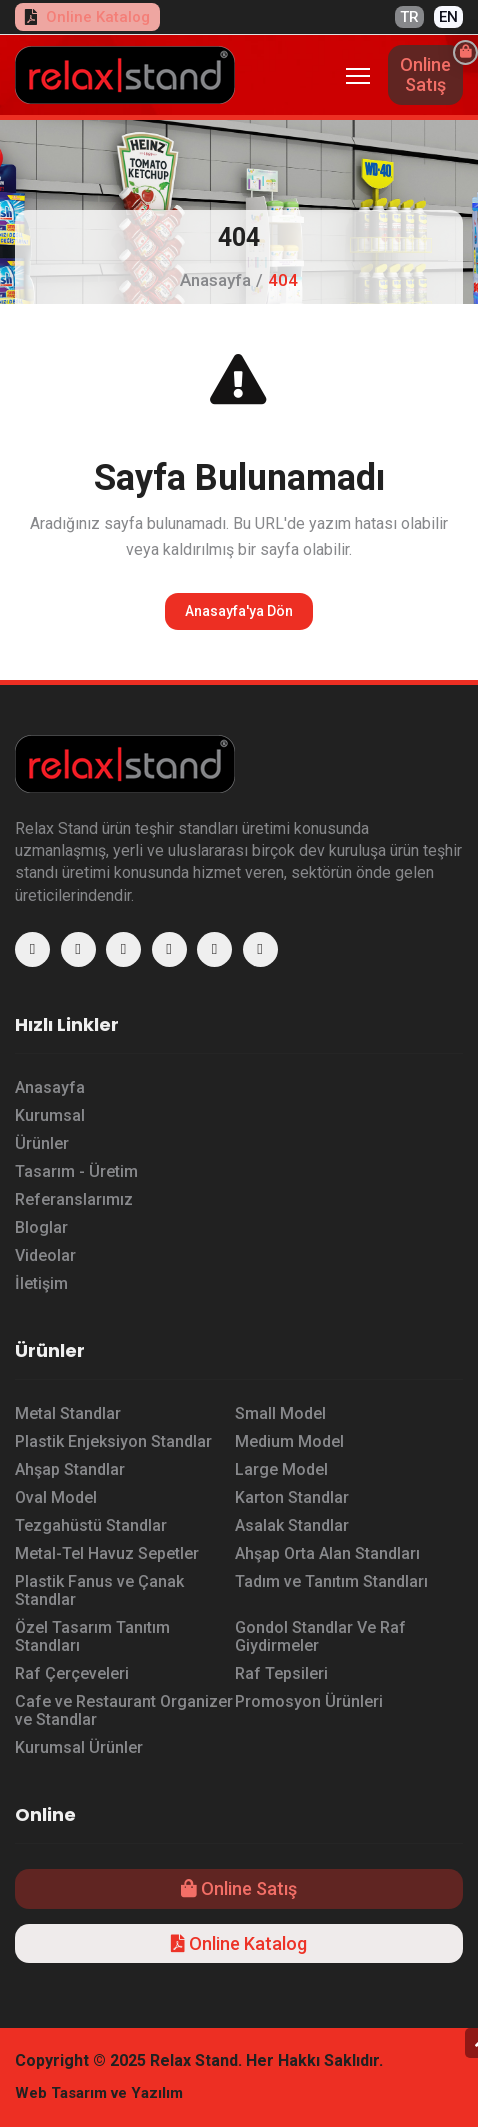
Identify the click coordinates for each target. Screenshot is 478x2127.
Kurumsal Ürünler (79, 1747)
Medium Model (289, 1441)
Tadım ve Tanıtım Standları (331, 1581)
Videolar (45, 1255)
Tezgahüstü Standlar (91, 1525)
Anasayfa (215, 280)
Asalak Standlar (292, 1525)
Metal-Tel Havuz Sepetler (107, 1553)
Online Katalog (87, 17)
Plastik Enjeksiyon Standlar (113, 1441)
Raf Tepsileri (281, 1673)
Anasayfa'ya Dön (239, 611)
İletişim (41, 1283)
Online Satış (239, 1888)
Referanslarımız (74, 1199)
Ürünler (42, 1143)
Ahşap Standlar (70, 1469)
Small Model (280, 1413)
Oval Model (56, 1497)
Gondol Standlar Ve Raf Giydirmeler (320, 1636)
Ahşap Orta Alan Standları (327, 1553)
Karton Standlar (292, 1497)
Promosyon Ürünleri (309, 1701)
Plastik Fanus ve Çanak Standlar (99, 1590)
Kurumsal (50, 1115)
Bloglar (41, 1227)
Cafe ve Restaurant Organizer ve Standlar (124, 1710)
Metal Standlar (68, 1413)
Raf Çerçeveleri (72, 1673)
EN (448, 17)
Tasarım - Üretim (76, 1171)
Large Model (281, 1469)
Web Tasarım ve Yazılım (99, 2093)
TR (409, 17)
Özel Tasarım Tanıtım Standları (92, 1636)
